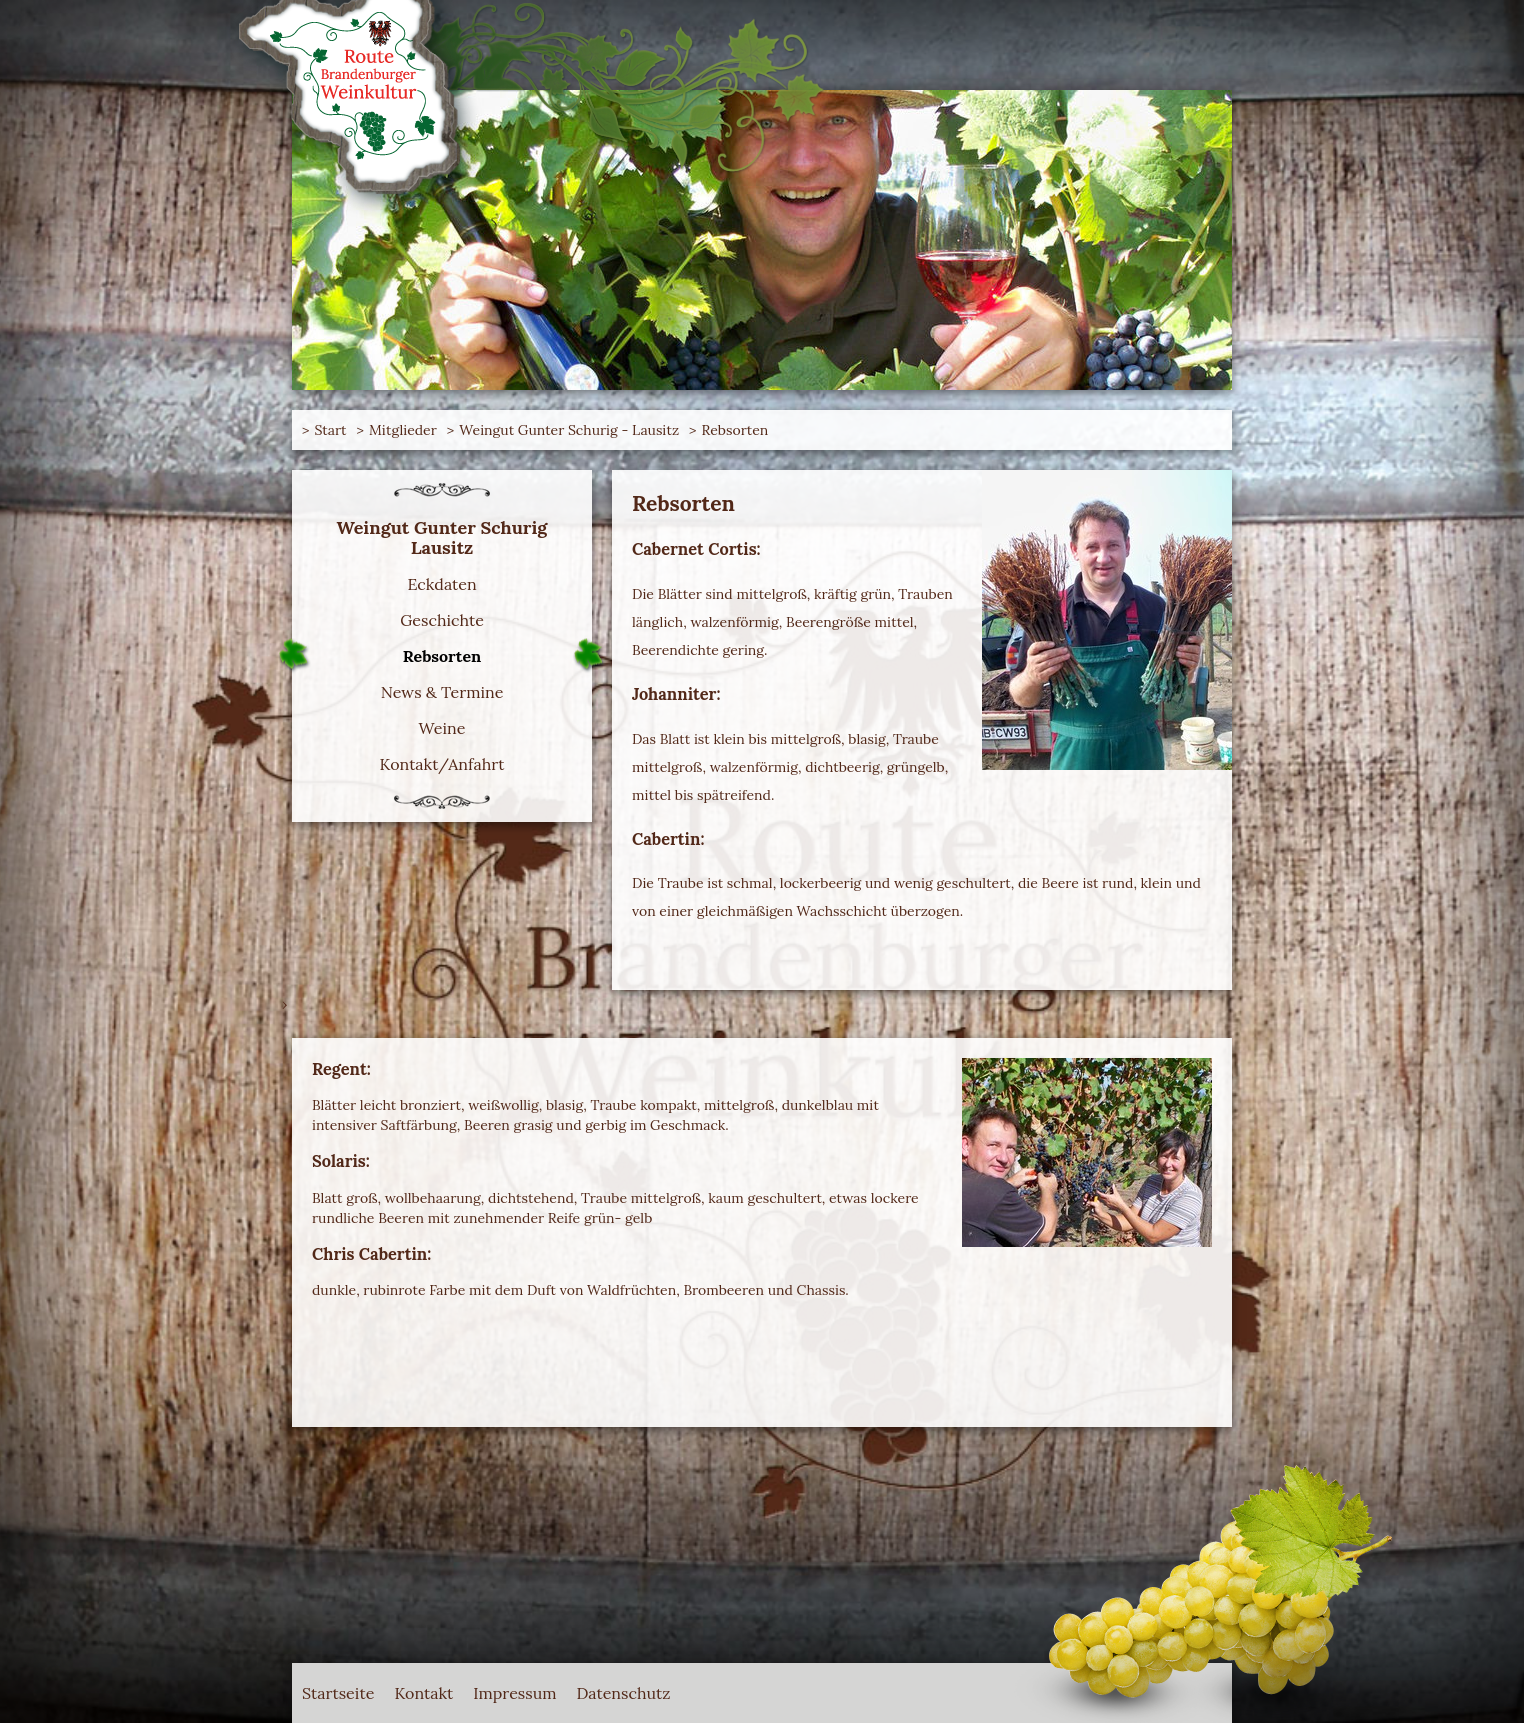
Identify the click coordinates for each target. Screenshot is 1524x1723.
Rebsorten (735, 430)
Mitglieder (403, 430)
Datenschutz (624, 1693)
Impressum (514, 1693)
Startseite (338, 1693)
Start (330, 430)
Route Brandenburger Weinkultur (382, 100)
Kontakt (423, 1693)
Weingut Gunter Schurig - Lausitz (569, 430)
